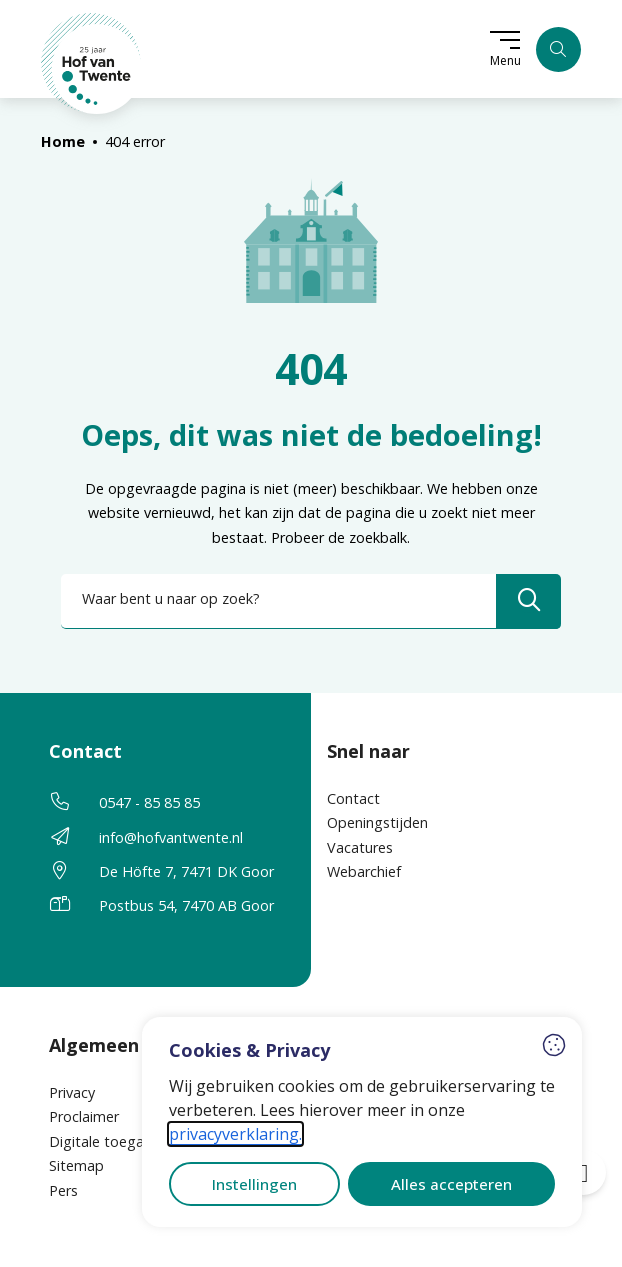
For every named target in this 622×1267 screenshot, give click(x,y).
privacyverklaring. (235, 1134)
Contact (353, 798)
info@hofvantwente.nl (171, 837)
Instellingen (254, 1184)
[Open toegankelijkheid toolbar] (583, 1172)
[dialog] (362, 1122)
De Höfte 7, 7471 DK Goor (186, 871)
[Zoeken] (558, 49)
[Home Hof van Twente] (91, 63)
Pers (63, 1190)
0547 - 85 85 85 (149, 802)
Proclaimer (84, 1116)
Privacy (72, 1092)
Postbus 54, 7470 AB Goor (186, 905)
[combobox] (311, 601)
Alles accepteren (451, 1184)
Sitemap (76, 1165)
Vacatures (360, 847)
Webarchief (364, 871)
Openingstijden (377, 822)
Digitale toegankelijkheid (130, 1141)
